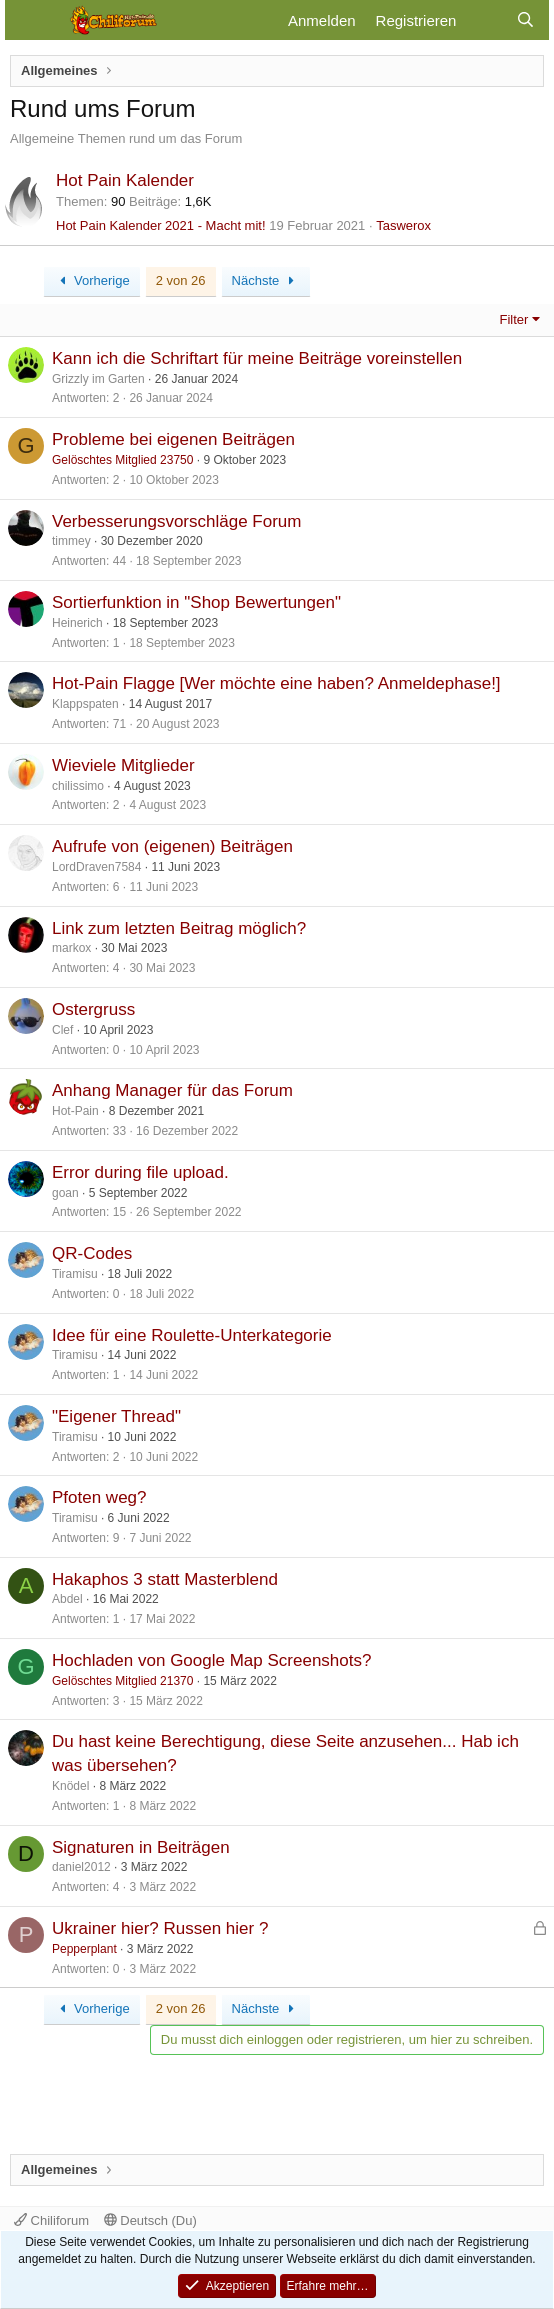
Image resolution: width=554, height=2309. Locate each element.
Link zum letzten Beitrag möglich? (179, 928)
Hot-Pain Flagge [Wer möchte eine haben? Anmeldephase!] (276, 683)
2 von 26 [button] (181, 280)
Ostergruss (93, 1009)
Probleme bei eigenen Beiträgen (173, 439)
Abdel (67, 1599)
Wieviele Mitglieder (123, 765)
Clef (62, 1030)
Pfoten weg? (99, 1497)
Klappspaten (85, 704)
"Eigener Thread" (116, 1416)
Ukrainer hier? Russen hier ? (160, 1928)
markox (71, 948)
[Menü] (32, 20)
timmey (71, 541)
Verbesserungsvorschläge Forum (176, 521)
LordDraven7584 (96, 867)
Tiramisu (75, 1274)
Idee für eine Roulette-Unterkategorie (192, 1335)
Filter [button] (514, 319)
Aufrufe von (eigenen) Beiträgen (172, 846)
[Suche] (525, 20)
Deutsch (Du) (150, 2220)
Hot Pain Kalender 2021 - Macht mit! (161, 225)
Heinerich (77, 623)
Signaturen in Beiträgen (141, 1847)
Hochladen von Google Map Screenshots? (211, 1660)
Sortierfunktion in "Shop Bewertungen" (196, 602)
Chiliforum (51, 2220)
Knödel (70, 1786)
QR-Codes (92, 1253)
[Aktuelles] (485, 20)
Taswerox (403, 225)
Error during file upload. (140, 1172)
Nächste (266, 280)
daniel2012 (81, 1867)
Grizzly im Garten (98, 379)
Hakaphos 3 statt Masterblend (165, 1579)
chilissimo (78, 786)
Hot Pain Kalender (125, 180)
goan (65, 1193)
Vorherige (92, 280)
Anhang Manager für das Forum (172, 1090)
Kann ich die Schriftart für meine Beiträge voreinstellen (257, 358)
